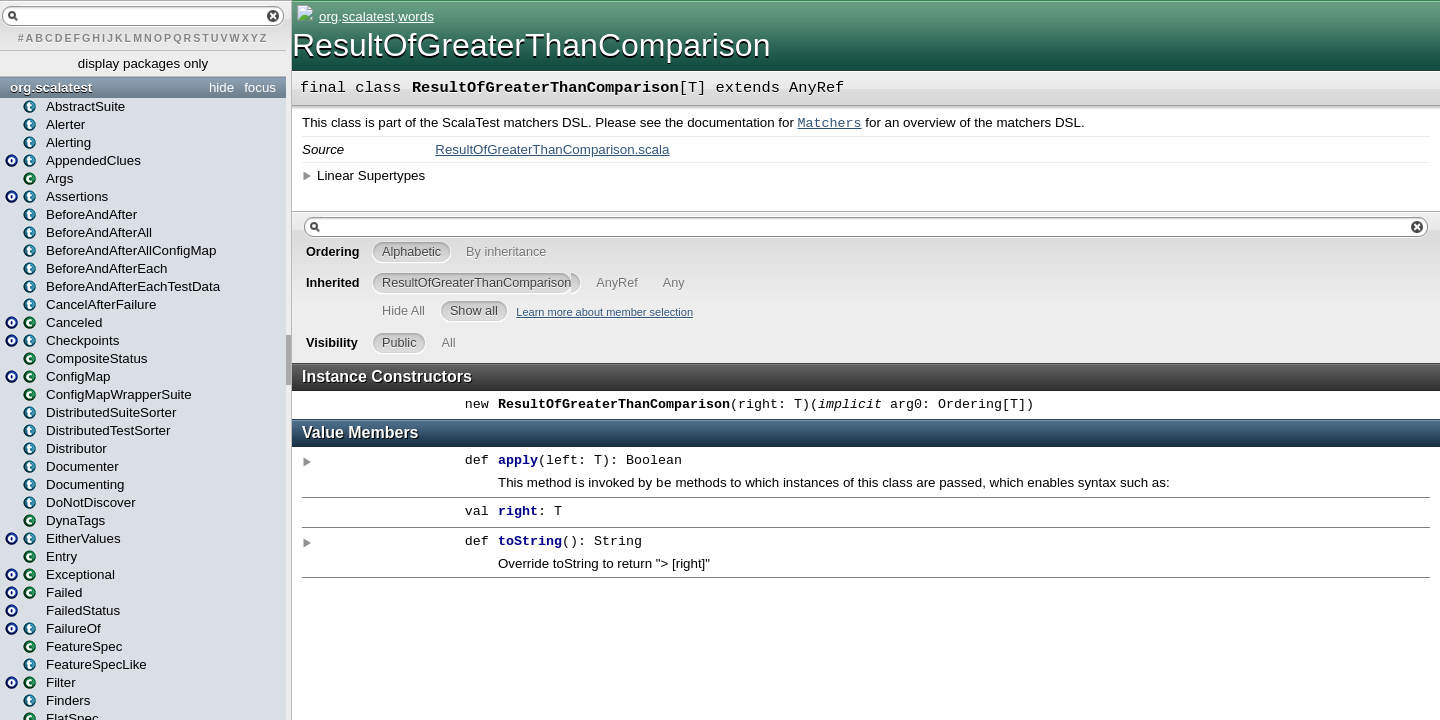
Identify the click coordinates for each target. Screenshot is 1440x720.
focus (260, 87)
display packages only (143, 63)
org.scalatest (51, 87)
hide (221, 87)
